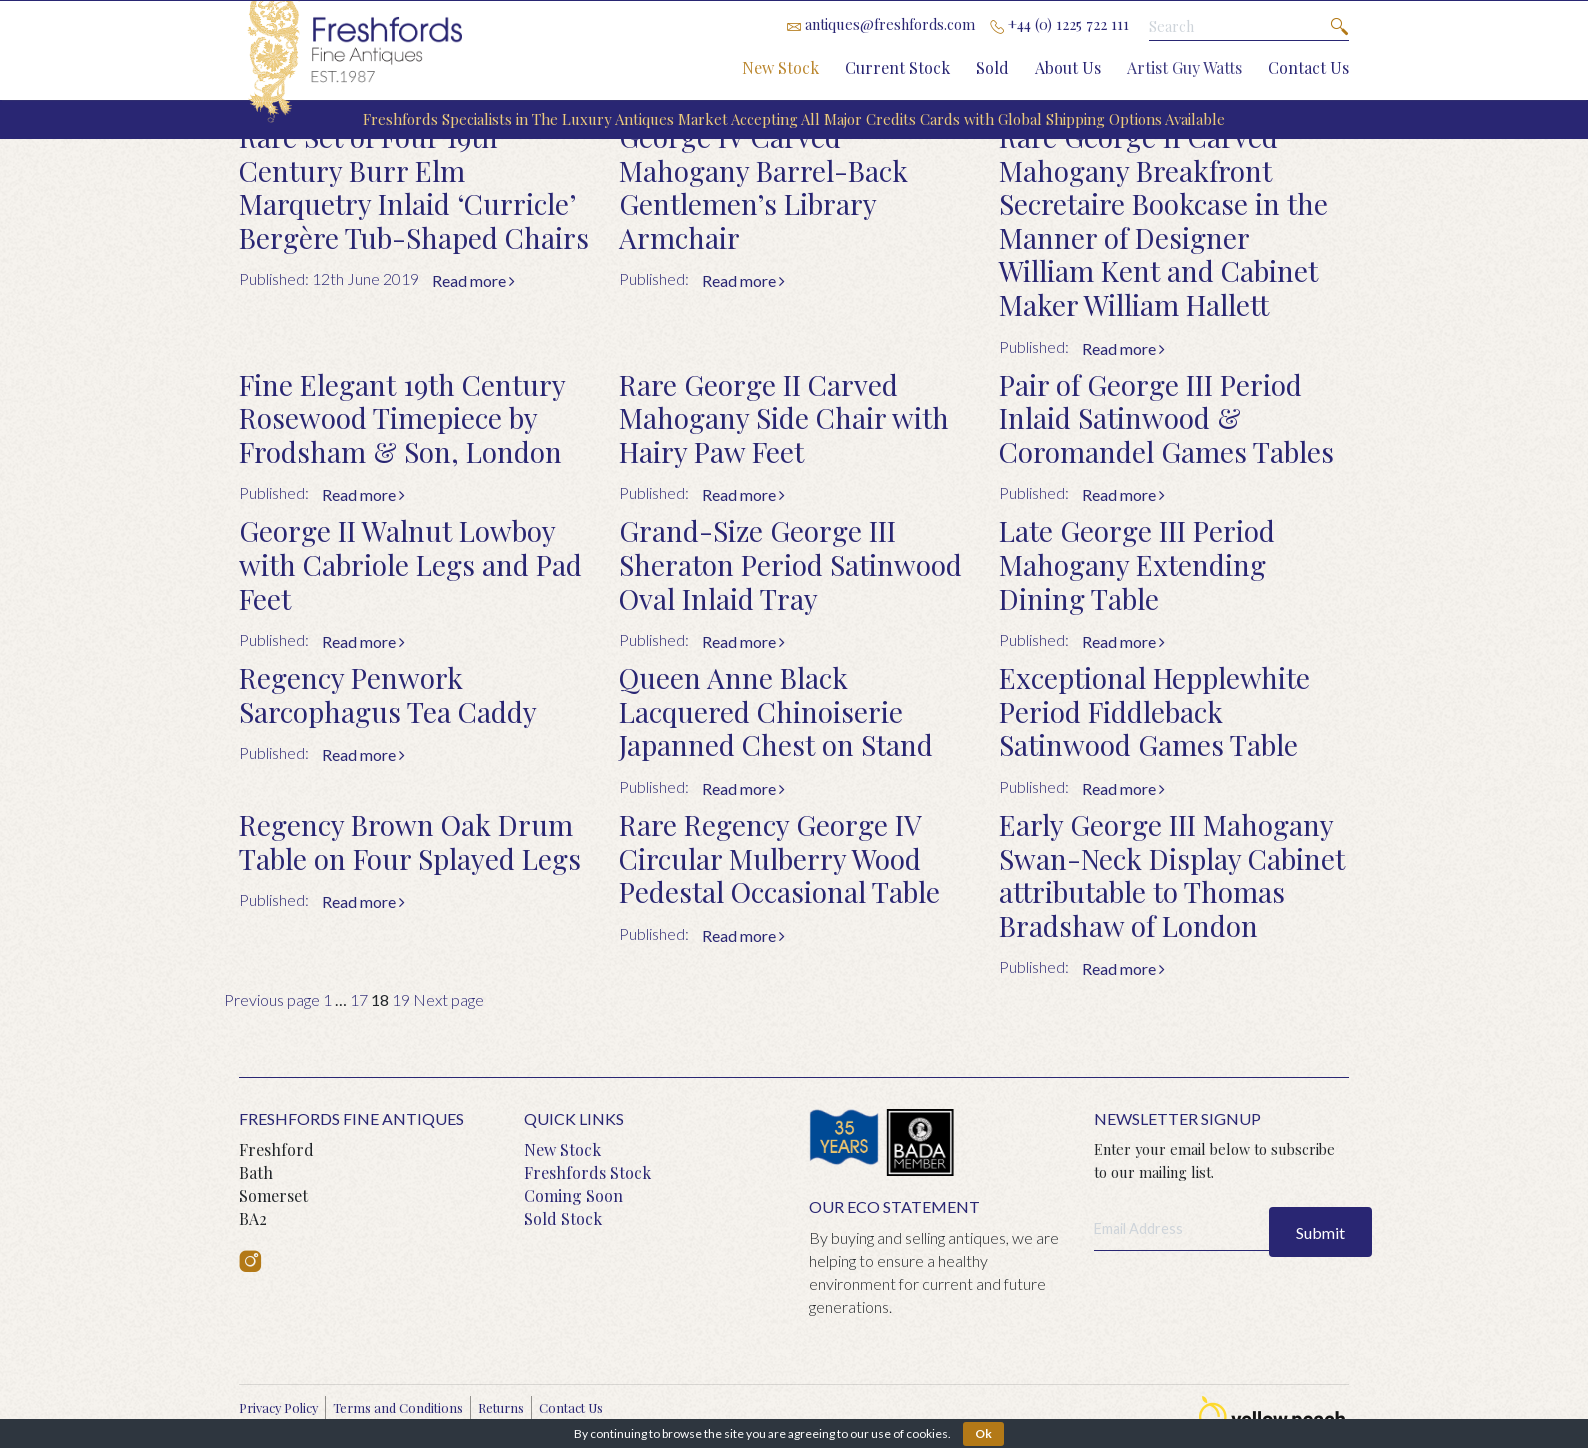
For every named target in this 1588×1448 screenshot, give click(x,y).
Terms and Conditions (398, 1407)
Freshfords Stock (587, 1172)
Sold (992, 67)
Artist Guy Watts (1184, 67)
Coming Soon (573, 1195)
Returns (501, 1407)
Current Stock (897, 67)
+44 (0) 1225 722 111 (1059, 24)
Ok (983, 1433)
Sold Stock (563, 1218)
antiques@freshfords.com (881, 24)
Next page (448, 999)
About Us (1068, 67)
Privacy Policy (278, 1407)
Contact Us (1308, 67)
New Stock (780, 67)
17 (359, 999)
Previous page (272, 999)
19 (401, 999)
